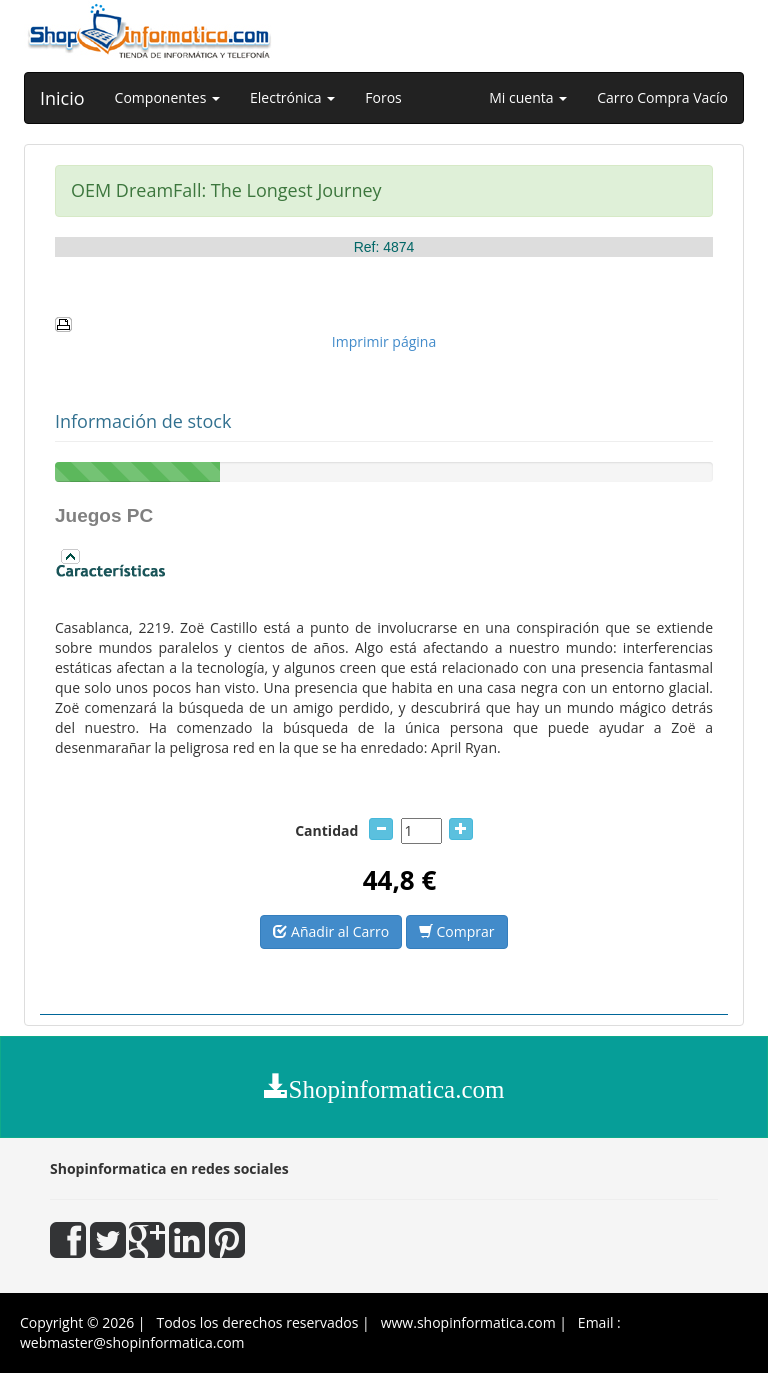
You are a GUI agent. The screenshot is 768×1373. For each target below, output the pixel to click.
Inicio (62, 98)
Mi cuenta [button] (528, 97)
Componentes (167, 97)
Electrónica (292, 97)
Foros (383, 97)
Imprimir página (384, 341)
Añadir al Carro (331, 931)
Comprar (457, 931)
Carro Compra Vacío (662, 97)
